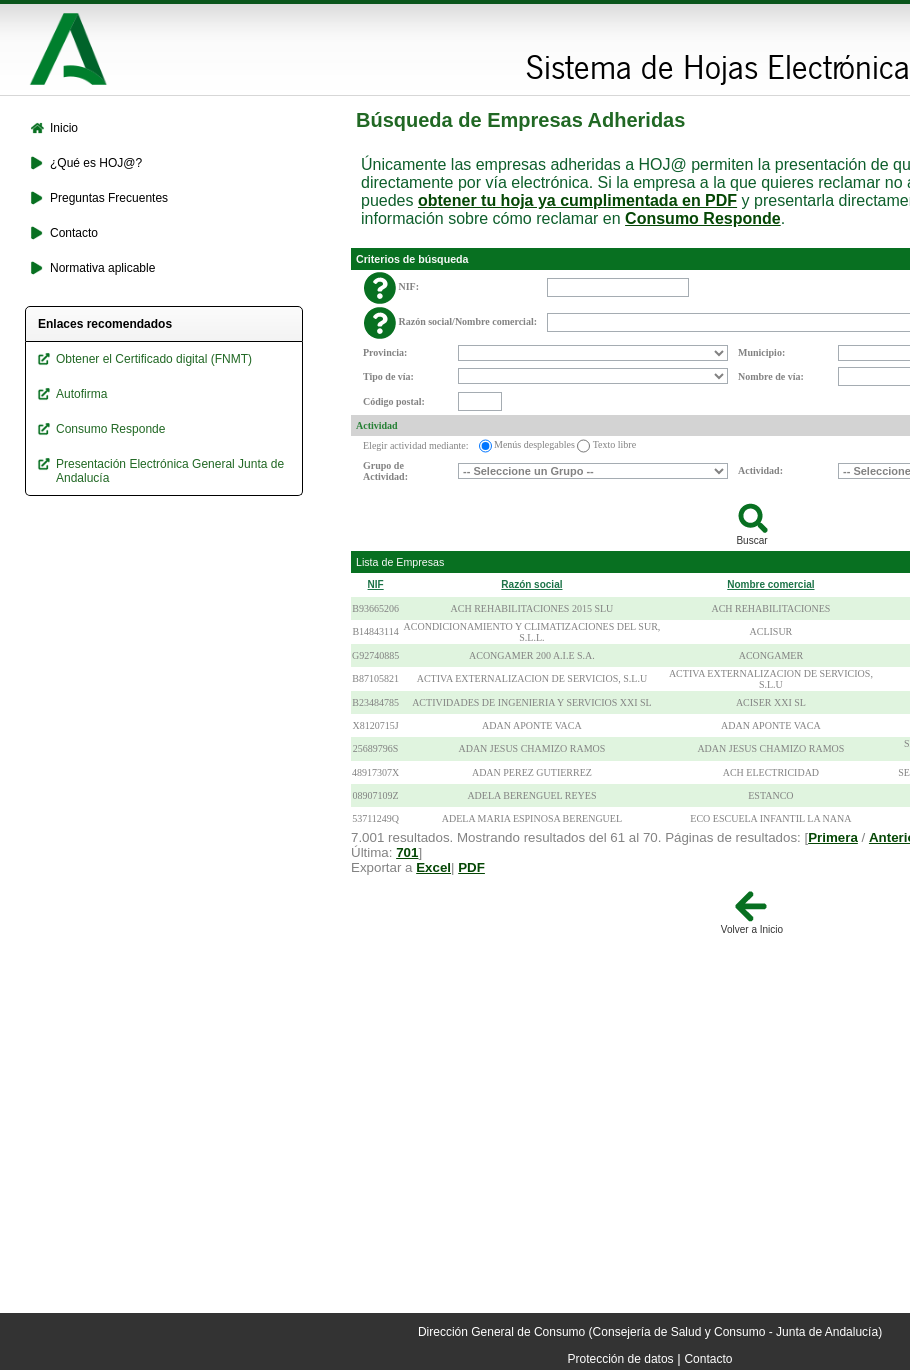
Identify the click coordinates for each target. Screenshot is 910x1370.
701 (407, 852)
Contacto (708, 1359)
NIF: (409, 286)
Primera (833, 837)
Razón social (531, 584)
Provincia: (385, 352)
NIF (376, 584)
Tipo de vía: (388, 376)
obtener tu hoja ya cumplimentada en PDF (577, 200)
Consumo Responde (703, 218)
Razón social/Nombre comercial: (468, 321)
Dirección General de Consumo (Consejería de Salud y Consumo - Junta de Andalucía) (650, 1332)
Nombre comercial (770, 584)
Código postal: (394, 401)
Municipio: (761, 352)
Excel (433, 867)
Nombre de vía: (771, 376)
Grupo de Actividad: (385, 471)
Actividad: (760, 470)
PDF (471, 867)
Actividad (377, 425)
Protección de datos (621, 1359)
